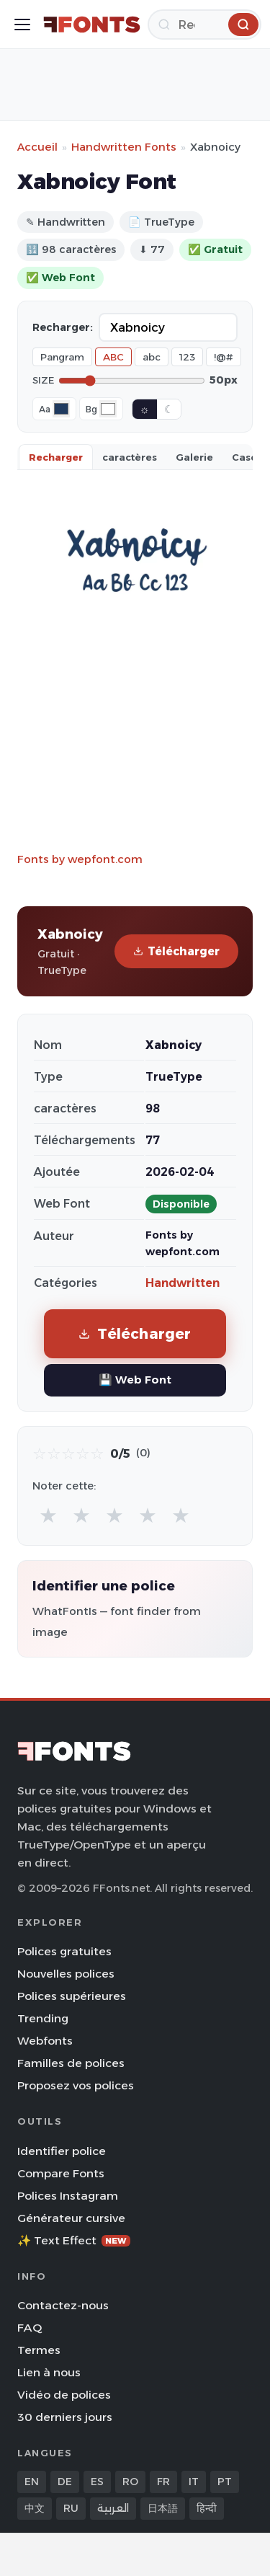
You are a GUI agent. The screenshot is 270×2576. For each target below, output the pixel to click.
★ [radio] (48, 1515)
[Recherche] (204, 24)
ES (97, 2481)
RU (70, 2508)
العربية (113, 2508)
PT (224, 2481)
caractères (129, 457)
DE (65, 2481)
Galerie (194, 457)
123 (187, 357)
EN (31, 2481)
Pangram (62, 357)
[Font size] (131, 380)
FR (163, 2481)
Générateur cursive (71, 2218)
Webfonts (45, 2041)
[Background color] (108, 408)
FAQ (29, 2327)
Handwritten (182, 1283)
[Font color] (61, 408)
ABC (113, 357)
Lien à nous (49, 2372)
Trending (42, 2018)
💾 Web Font (135, 1379)
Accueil (37, 147)
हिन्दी (207, 2508)
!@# (223, 357)
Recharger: (62, 327)
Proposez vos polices (75, 2085)
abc (152, 357)
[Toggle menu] (22, 24)
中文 (34, 2508)
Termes (38, 2350)
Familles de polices (71, 2063)
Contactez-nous (63, 2305)
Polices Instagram (67, 2196)
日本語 (163, 2508)
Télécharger (176, 951)
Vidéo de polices (64, 2395)
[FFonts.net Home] (91, 24)
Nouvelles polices (65, 1973)
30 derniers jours (64, 2417)
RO (130, 2481)
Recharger (56, 457)
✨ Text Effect (73, 2240)
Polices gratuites (64, 1951)
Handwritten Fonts (123, 147)
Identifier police (61, 2151)
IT (194, 2481)
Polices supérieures (71, 1996)
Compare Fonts (60, 2173)
